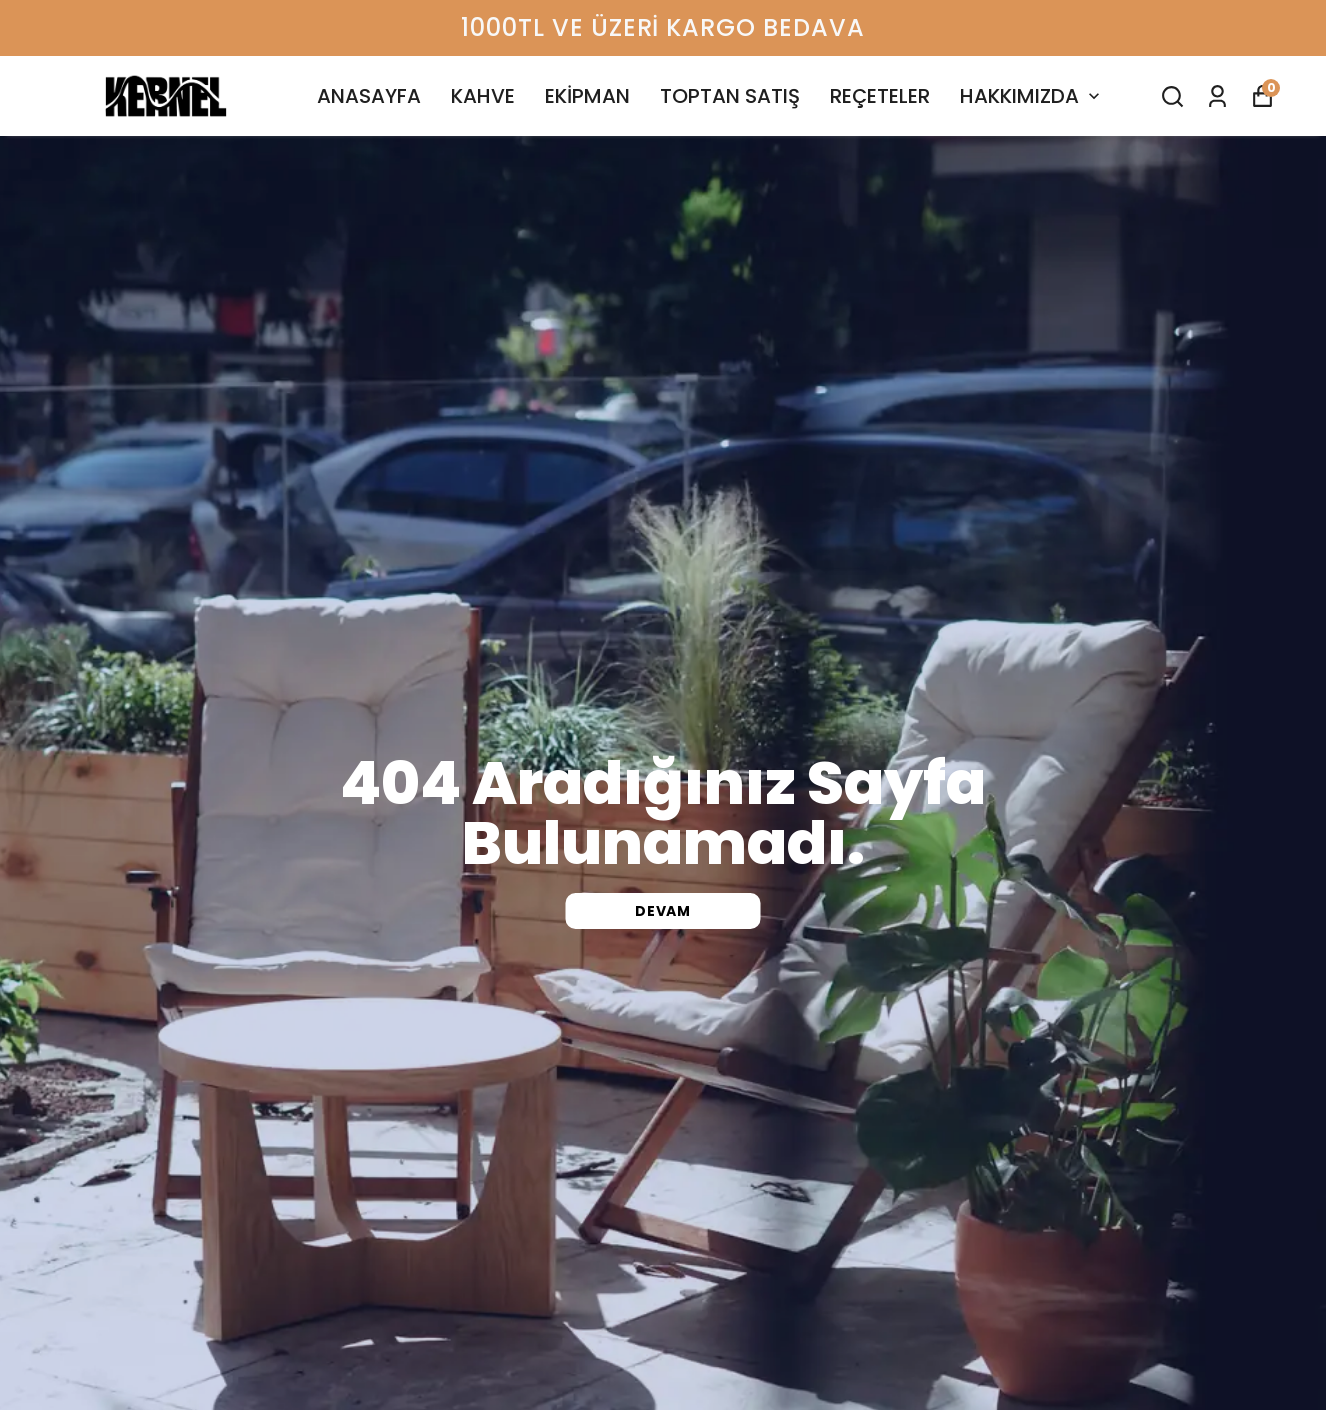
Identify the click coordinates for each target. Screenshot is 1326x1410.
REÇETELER (880, 96)
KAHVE (483, 96)
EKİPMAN (587, 96)
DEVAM (663, 911)
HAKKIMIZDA (1032, 96)
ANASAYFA (369, 96)
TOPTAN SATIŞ (730, 96)
